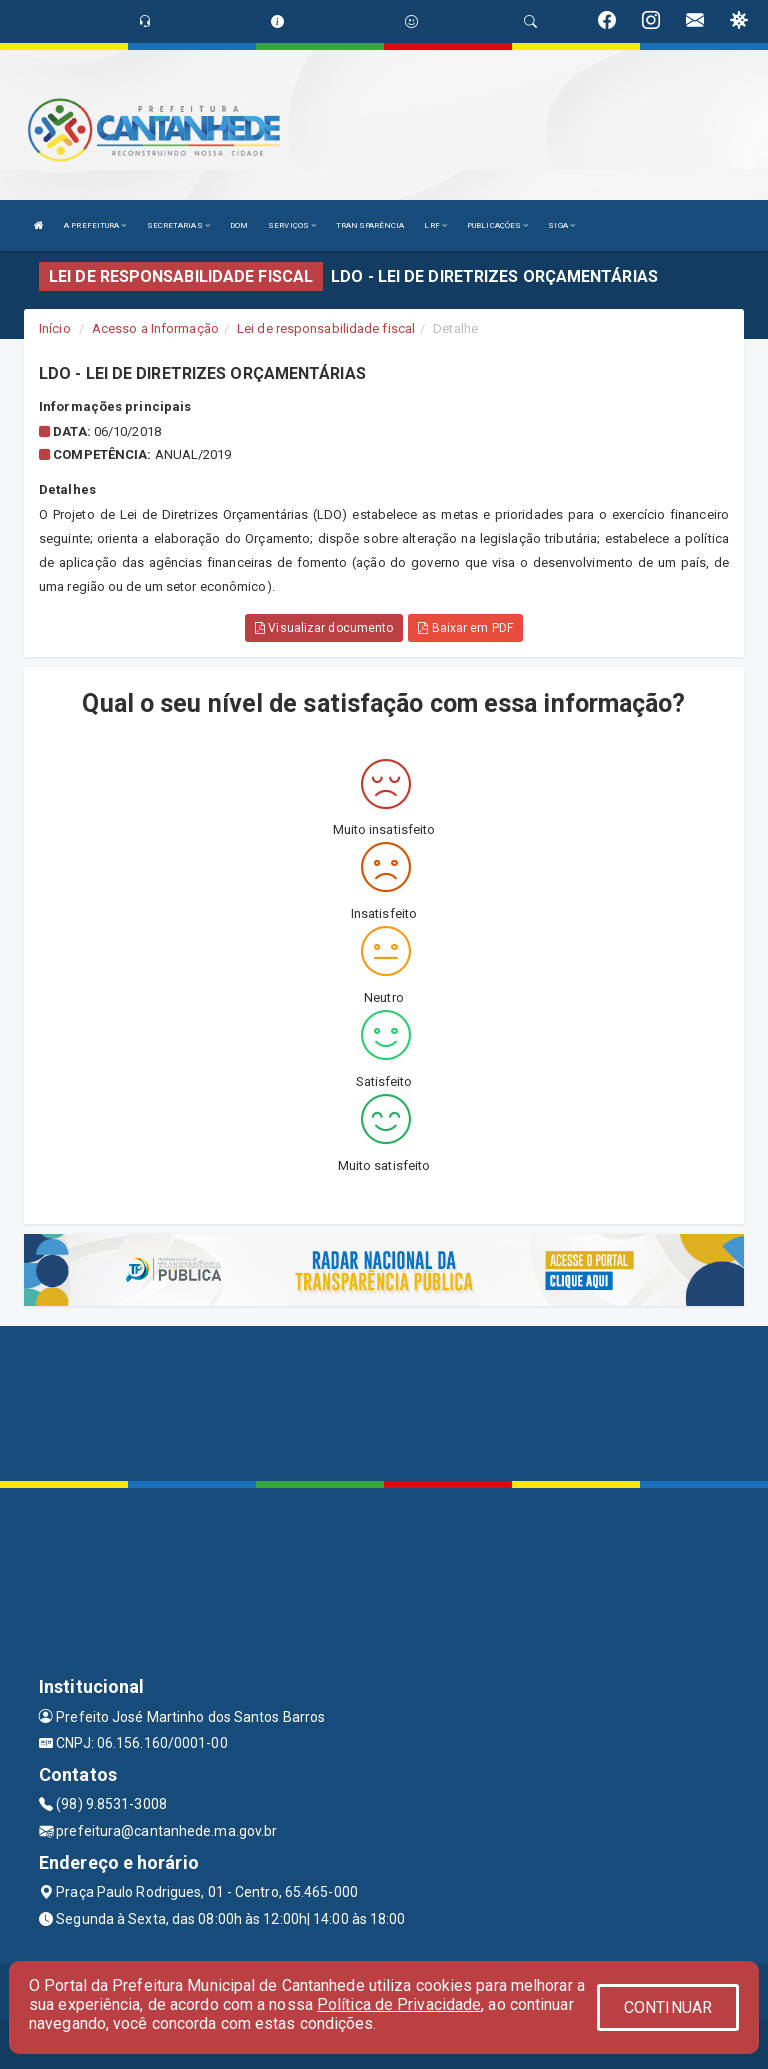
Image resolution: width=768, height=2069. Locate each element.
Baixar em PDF (465, 628)
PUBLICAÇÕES (497, 225)
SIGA (561, 225)
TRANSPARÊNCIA (370, 225)
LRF (435, 225)
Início (55, 328)
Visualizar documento (324, 628)
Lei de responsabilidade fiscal (326, 328)
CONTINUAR (668, 2007)
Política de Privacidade (399, 2004)
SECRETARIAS (178, 225)
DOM (239, 225)
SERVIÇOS (292, 225)
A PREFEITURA (95, 225)
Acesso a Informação (155, 328)
